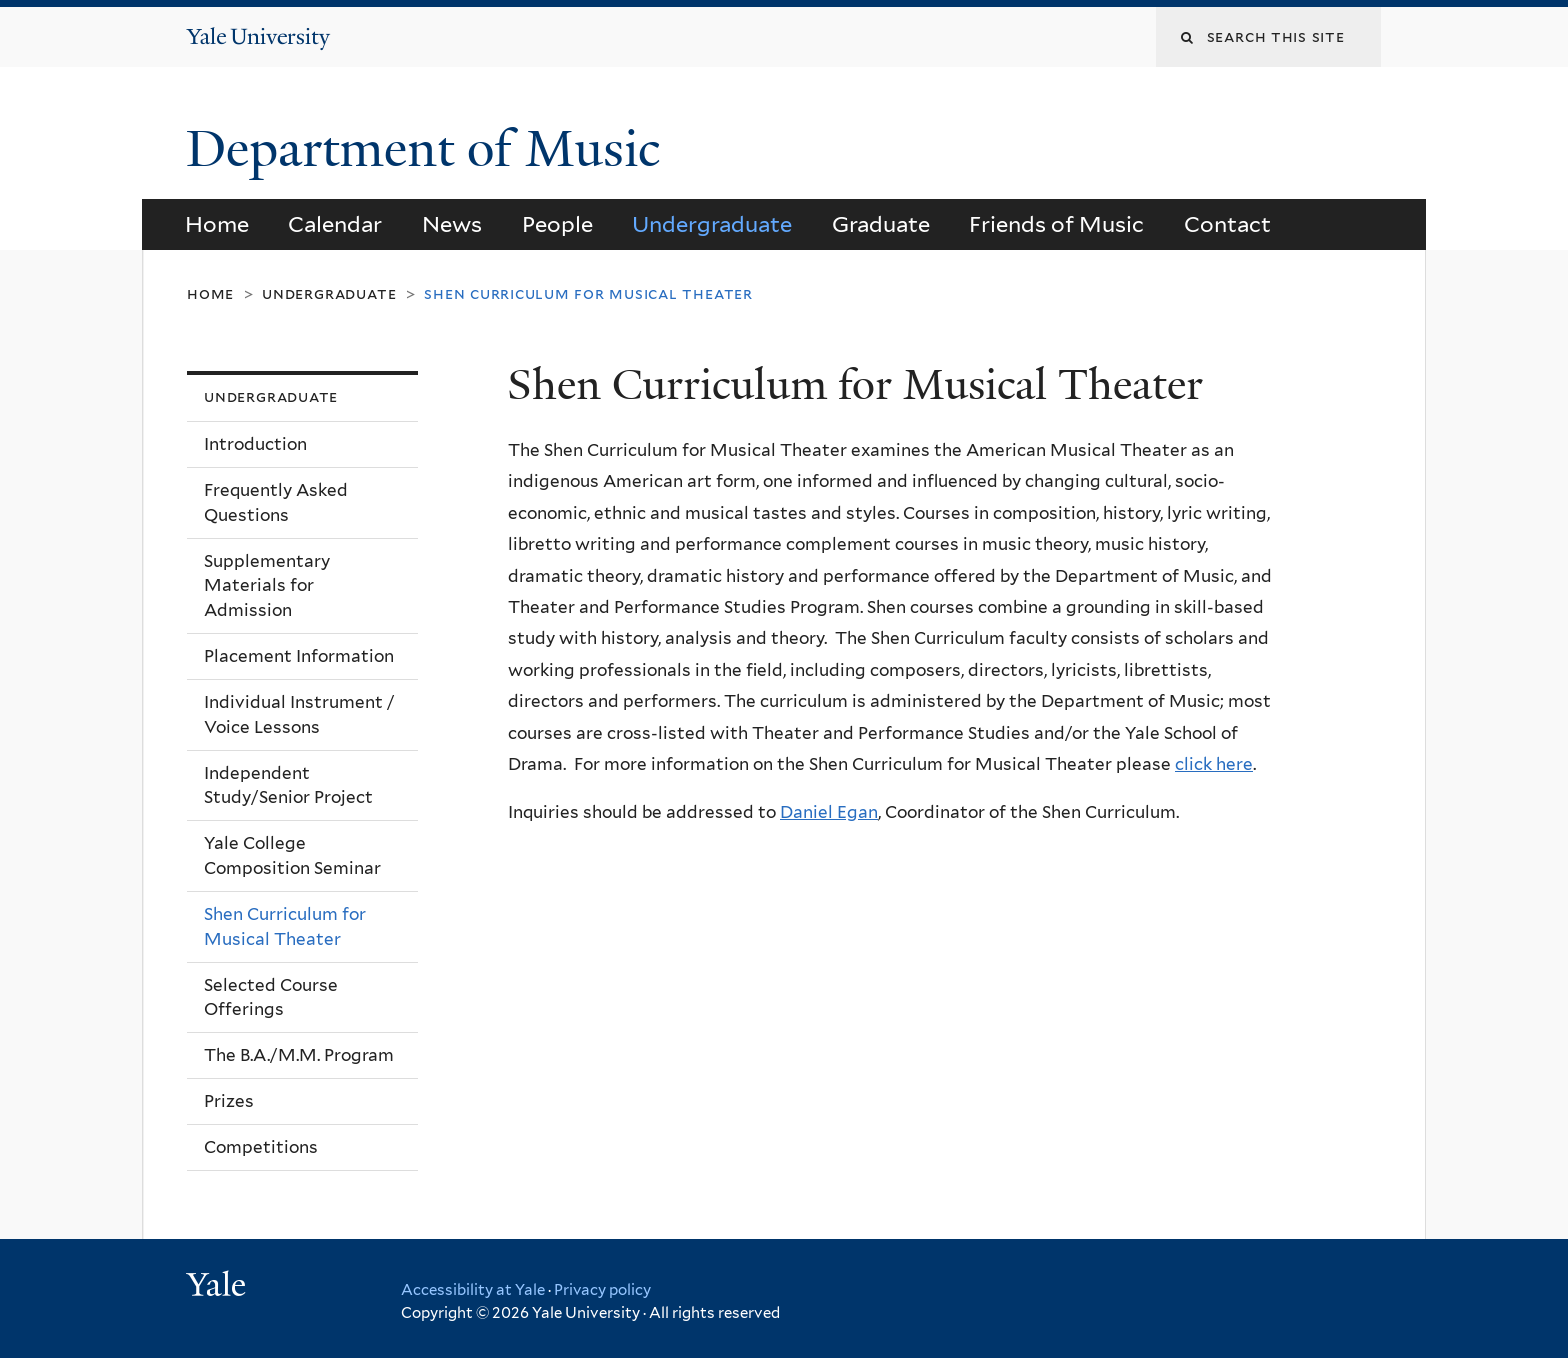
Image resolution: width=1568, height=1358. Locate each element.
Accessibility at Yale (473, 1290)
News (452, 224)
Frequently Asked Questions (276, 502)
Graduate (881, 224)
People (557, 224)
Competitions (261, 1147)
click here (1214, 764)
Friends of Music (1056, 224)
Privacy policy (602, 1290)
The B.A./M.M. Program (299, 1055)
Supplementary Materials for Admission (267, 585)
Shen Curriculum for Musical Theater (285, 926)
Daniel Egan (829, 812)
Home (217, 224)
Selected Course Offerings (271, 997)
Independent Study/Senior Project (288, 785)
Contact (1227, 224)
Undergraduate (712, 224)
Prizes (229, 1101)
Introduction (255, 444)
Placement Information (299, 656)
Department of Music (429, 149)
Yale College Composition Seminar (292, 855)
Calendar (335, 224)
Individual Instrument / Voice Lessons (299, 714)
